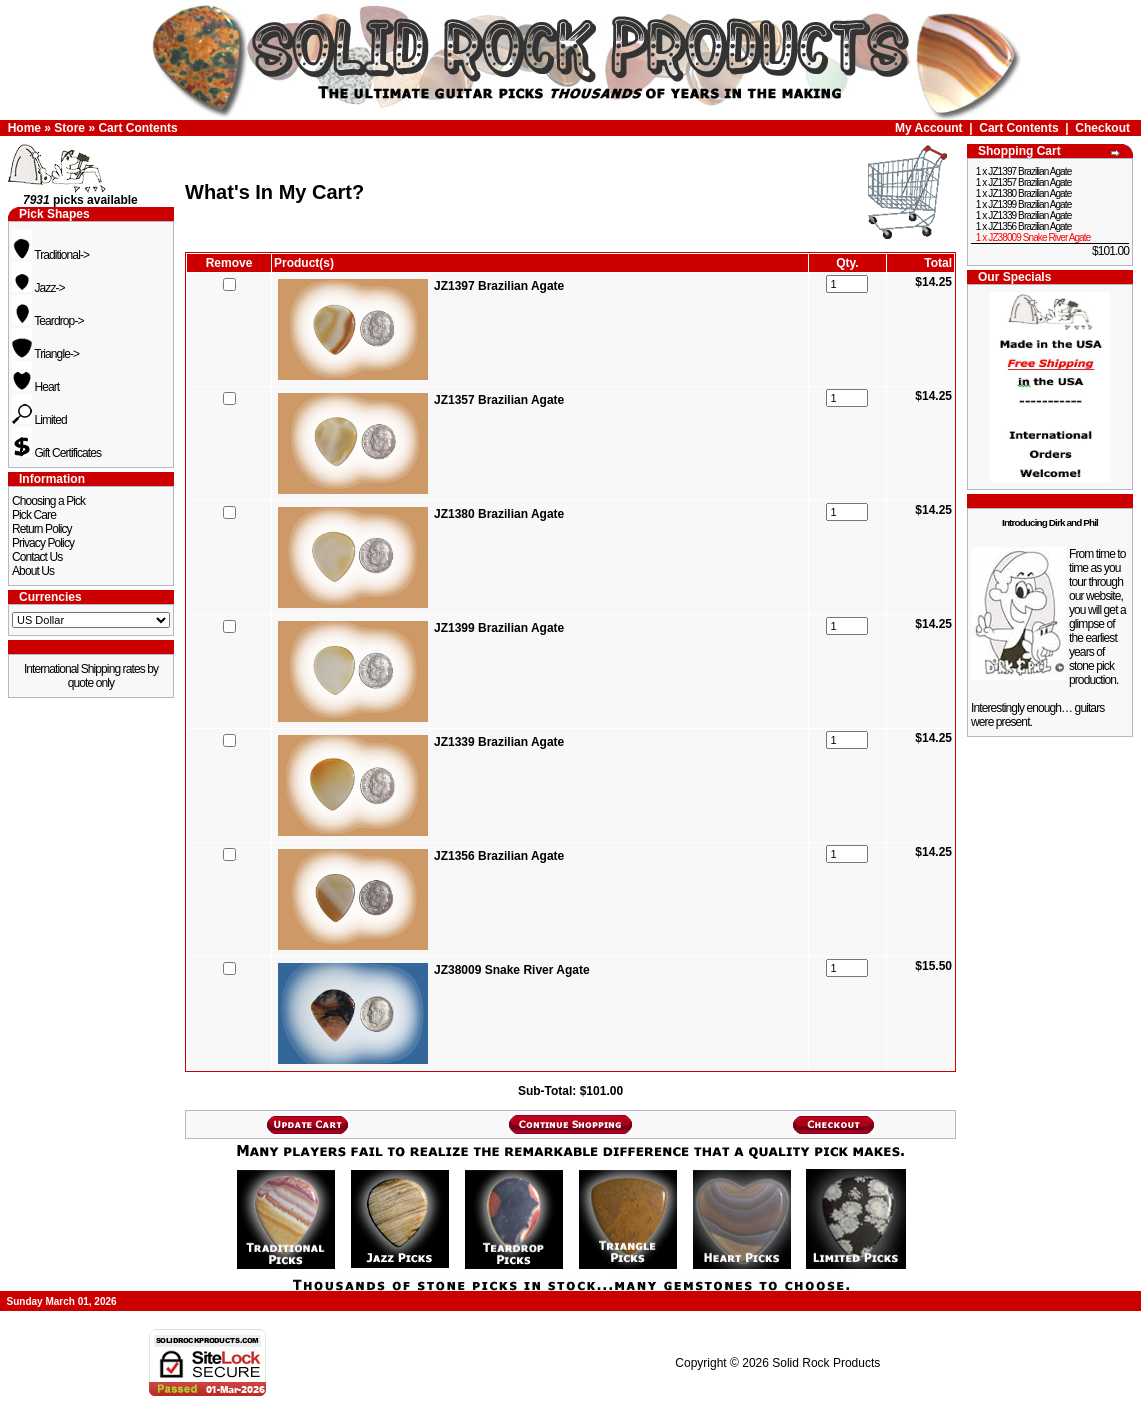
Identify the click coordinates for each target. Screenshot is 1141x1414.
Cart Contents (137, 128)
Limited (39, 420)
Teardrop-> (48, 321)
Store (69, 128)
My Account (929, 128)
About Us (33, 571)
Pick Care (34, 515)
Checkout (1102, 128)
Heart (35, 387)
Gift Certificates (56, 453)
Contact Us (37, 557)
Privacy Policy (43, 543)
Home (24, 128)
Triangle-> (45, 354)
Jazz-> (38, 288)
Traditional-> (50, 255)
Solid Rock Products (826, 1363)
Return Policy (42, 529)
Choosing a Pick (48, 501)
